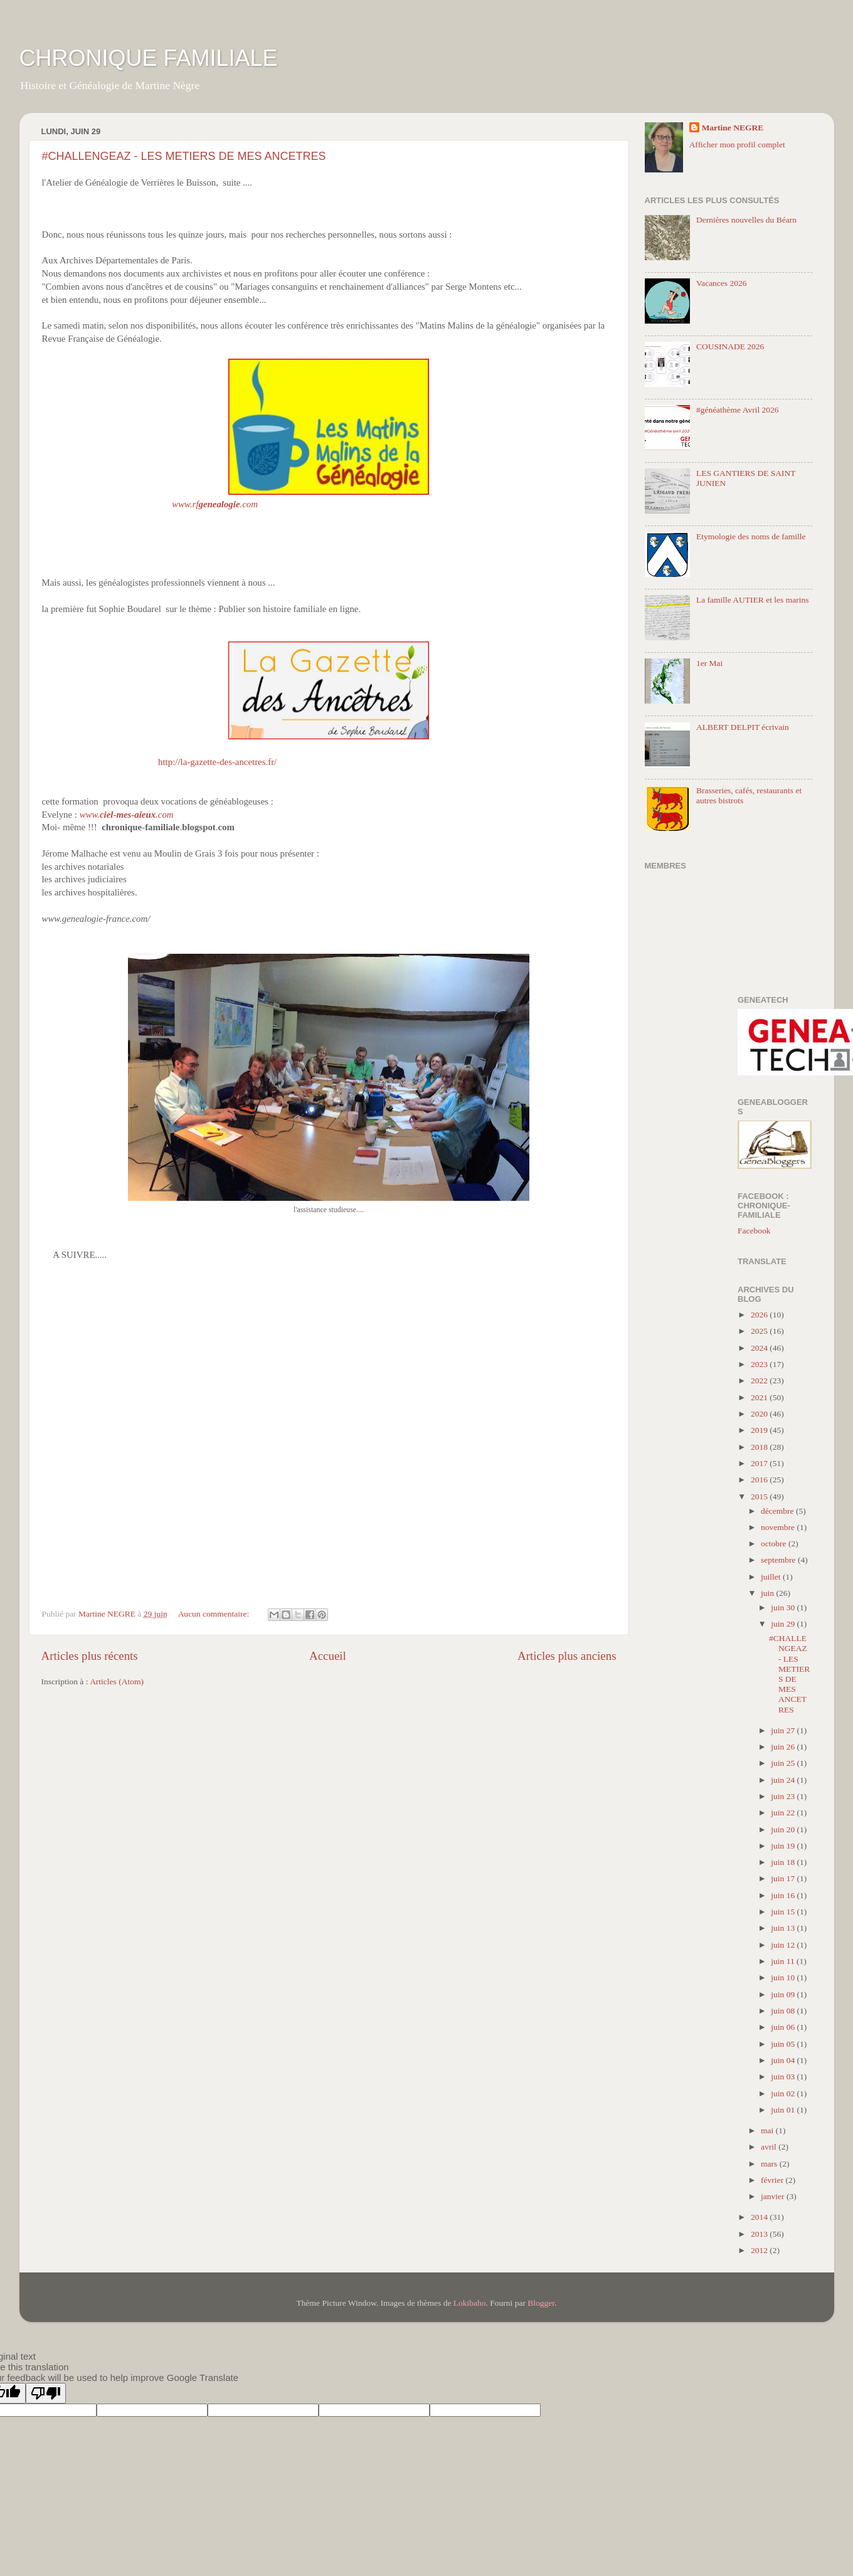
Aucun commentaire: (215, 1613)
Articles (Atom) (117, 1681)
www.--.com (127, 815)
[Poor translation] (46, 2393)
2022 (760, 1380)
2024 (760, 1348)
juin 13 (784, 1928)
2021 (760, 1397)
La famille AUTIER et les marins (752, 599)
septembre (779, 1560)
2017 (760, 1463)
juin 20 (784, 1829)
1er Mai (709, 663)
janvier (774, 2196)
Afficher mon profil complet (737, 144)
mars (770, 2163)
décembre (778, 1511)
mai (768, 2130)
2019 (760, 1430)
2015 (760, 1496)
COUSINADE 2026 (730, 346)
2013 (760, 2234)
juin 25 (784, 1763)
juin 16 (784, 1895)
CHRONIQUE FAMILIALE (148, 58)
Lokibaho (469, 2303)
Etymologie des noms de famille (751, 536)
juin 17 (784, 1878)
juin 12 (784, 1945)
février (773, 2180)
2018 (760, 1447)
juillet (772, 1576)
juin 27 (784, 1730)
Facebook (754, 1230)
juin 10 (784, 1977)
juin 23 (784, 1796)
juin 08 (784, 2010)
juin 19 (784, 1845)
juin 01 (784, 2109)
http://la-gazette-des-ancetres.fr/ (217, 762)
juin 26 (784, 1746)
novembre (779, 1527)
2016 (760, 1479)
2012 (760, 2250)
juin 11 (784, 1961)
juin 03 (784, 2076)
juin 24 (784, 1780)
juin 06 (784, 2027)
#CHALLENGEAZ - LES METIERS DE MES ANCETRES (184, 156)
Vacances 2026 (721, 283)
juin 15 (784, 1911)
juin (768, 1593)
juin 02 (784, 2093)
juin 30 (784, 1607)
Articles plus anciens (566, 1655)
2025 (760, 1331)
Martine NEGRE (733, 127)
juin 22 (784, 1812)
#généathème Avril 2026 (737, 409)
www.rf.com (215, 504)
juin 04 (784, 2060)
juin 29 (784, 1623)
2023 (760, 1364)
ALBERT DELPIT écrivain (742, 727)
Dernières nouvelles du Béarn (746, 219)
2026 (760, 1314)
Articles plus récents (89, 1655)
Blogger (540, 2303)
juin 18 (784, 1862)
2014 (760, 2217)
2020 (760, 1413)
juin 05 (784, 2044)
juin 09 (784, 1994)
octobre (774, 1543)
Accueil (327, 1655)
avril (769, 2146)
